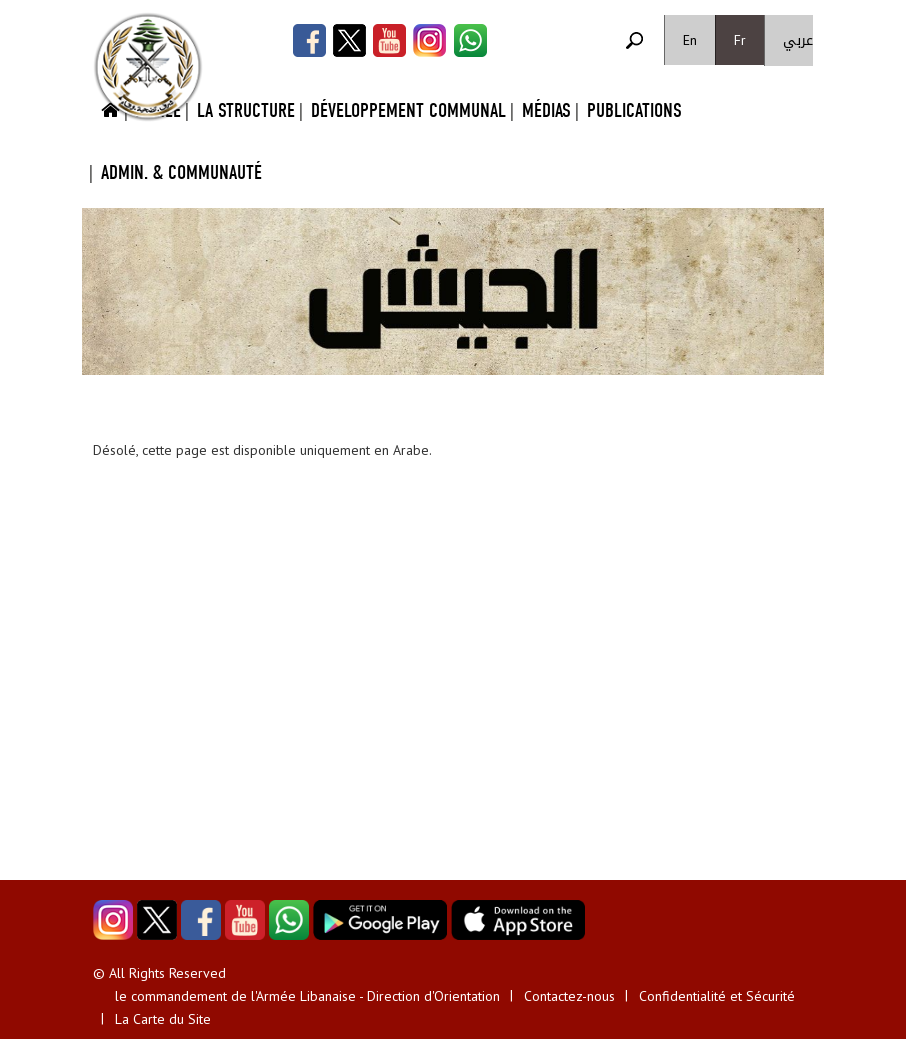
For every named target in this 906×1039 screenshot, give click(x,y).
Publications (634, 110)
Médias (546, 110)
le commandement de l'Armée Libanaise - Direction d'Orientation (307, 996)
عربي (798, 40)
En (690, 40)
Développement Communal (408, 110)
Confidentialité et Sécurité (717, 996)
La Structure (246, 110)
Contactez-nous (569, 996)
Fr (740, 40)
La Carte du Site (163, 1019)
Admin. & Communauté (181, 172)
